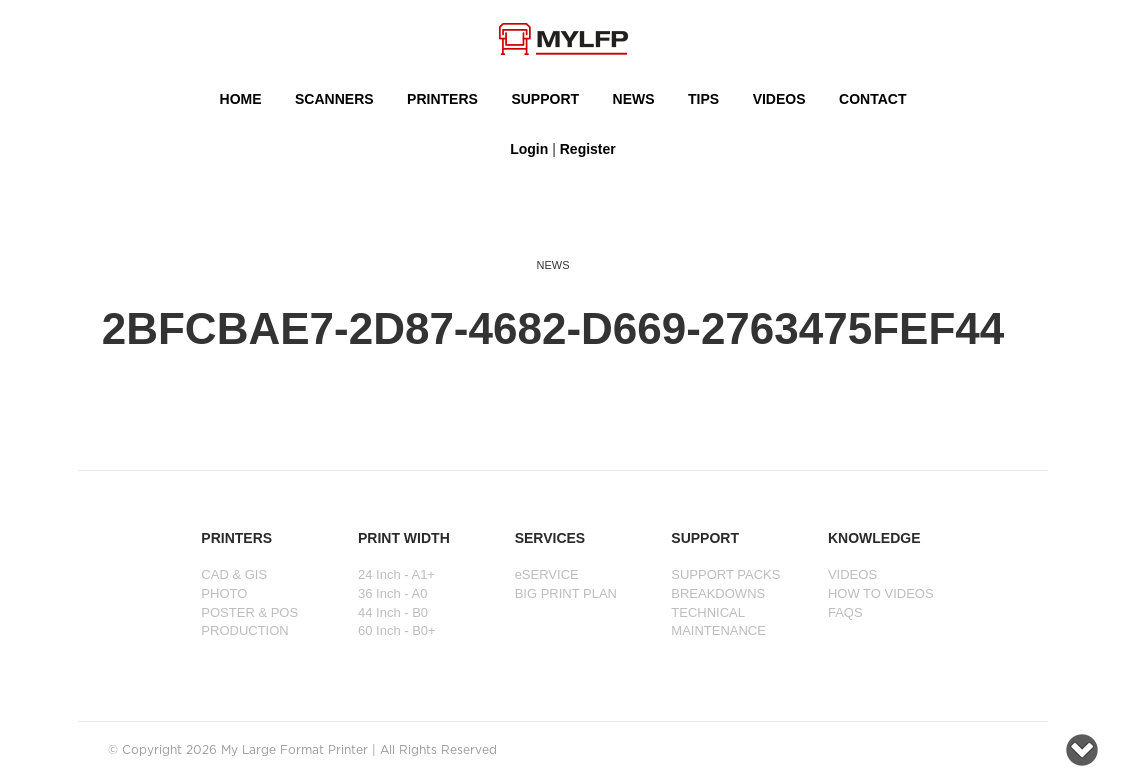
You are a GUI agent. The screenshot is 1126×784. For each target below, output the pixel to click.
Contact (872, 99)
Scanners (334, 99)
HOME (241, 99)
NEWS (634, 99)
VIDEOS (779, 99)
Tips (703, 99)
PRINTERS (442, 99)
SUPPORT (545, 99)
